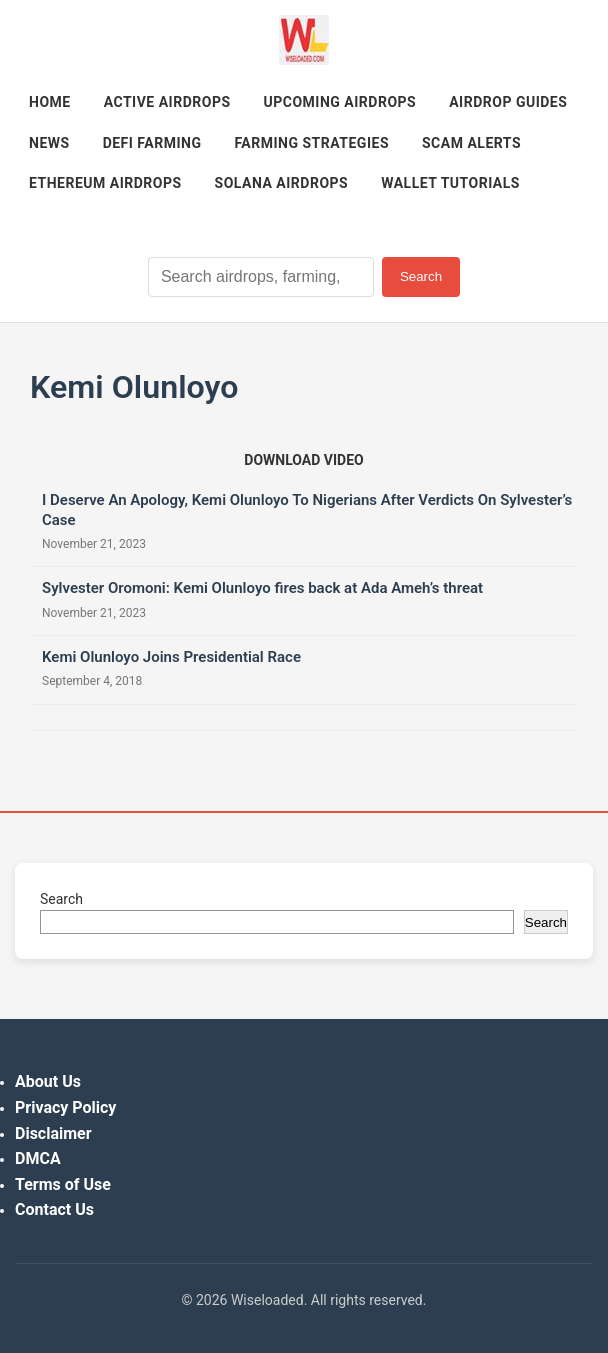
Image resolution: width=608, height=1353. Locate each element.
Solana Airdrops (282, 183)
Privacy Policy (65, 1107)
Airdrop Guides (508, 102)
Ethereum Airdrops (105, 183)
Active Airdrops (167, 102)
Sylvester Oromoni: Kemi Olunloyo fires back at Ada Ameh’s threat (262, 588)
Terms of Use (63, 1184)
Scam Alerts (471, 143)
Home (50, 102)
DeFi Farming (152, 143)
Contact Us (54, 1209)
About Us (48, 1081)
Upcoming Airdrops (340, 102)
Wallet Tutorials (450, 183)
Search (421, 276)
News (49, 143)
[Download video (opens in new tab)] (303, 460)
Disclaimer (53, 1133)
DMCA (38, 1158)
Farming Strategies (311, 143)
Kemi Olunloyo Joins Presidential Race (171, 657)
